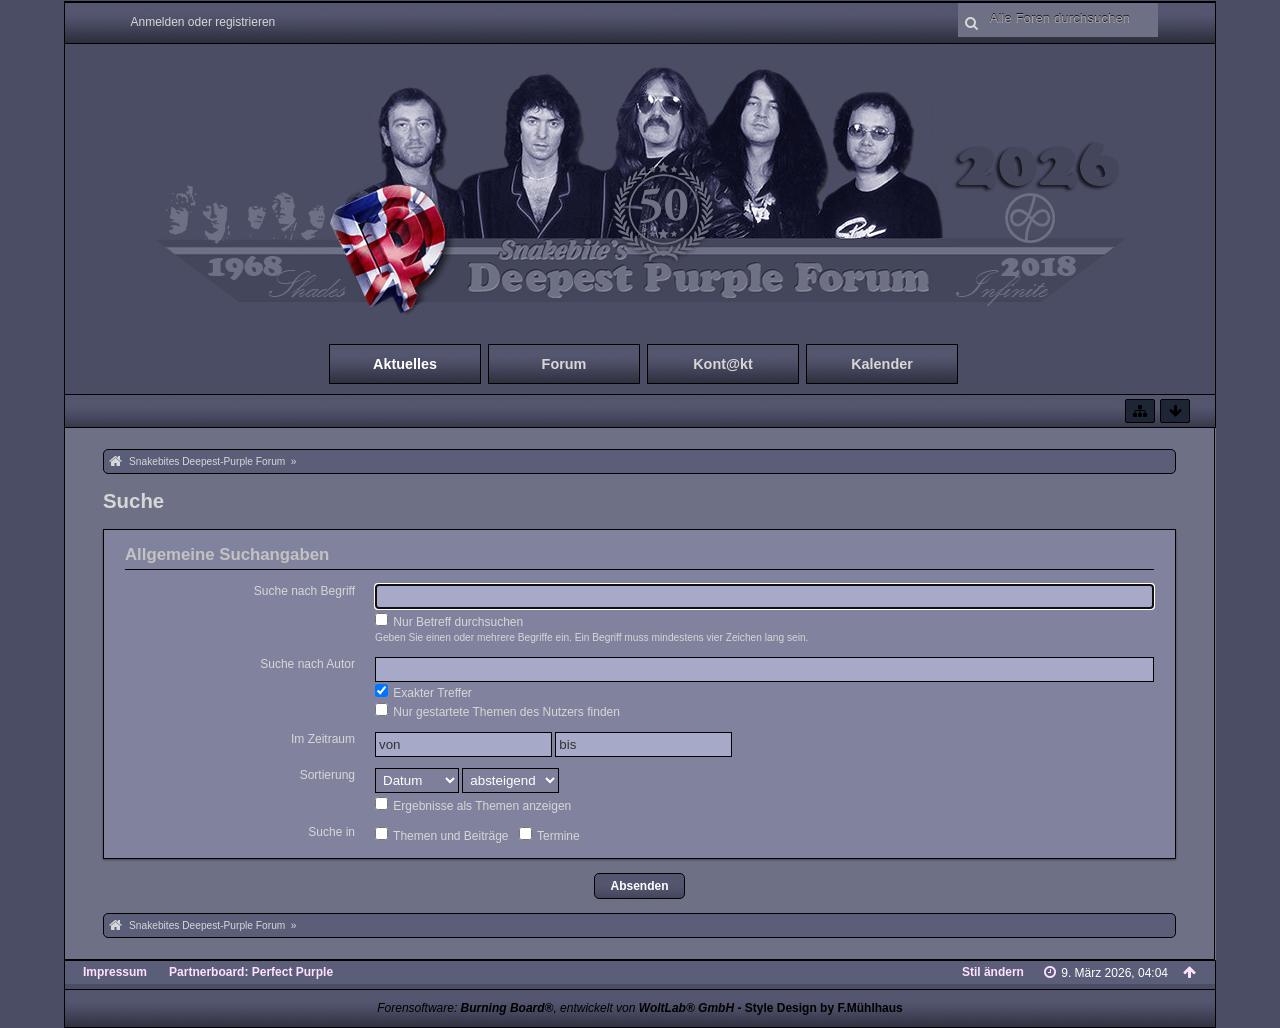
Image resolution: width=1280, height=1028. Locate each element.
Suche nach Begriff (304, 591)
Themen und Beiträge (442, 835)
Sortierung (327, 775)
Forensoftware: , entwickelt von (555, 1008)
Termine (549, 835)
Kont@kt (723, 364)
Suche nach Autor (307, 664)
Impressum (115, 972)
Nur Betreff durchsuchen (449, 621)
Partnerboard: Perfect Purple (251, 972)
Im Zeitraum (323, 739)
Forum (564, 364)
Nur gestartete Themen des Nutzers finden (497, 711)
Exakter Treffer (423, 692)
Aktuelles (405, 364)
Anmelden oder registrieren (203, 22)
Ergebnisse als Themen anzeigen (473, 805)
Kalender (882, 364)
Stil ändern (993, 972)
